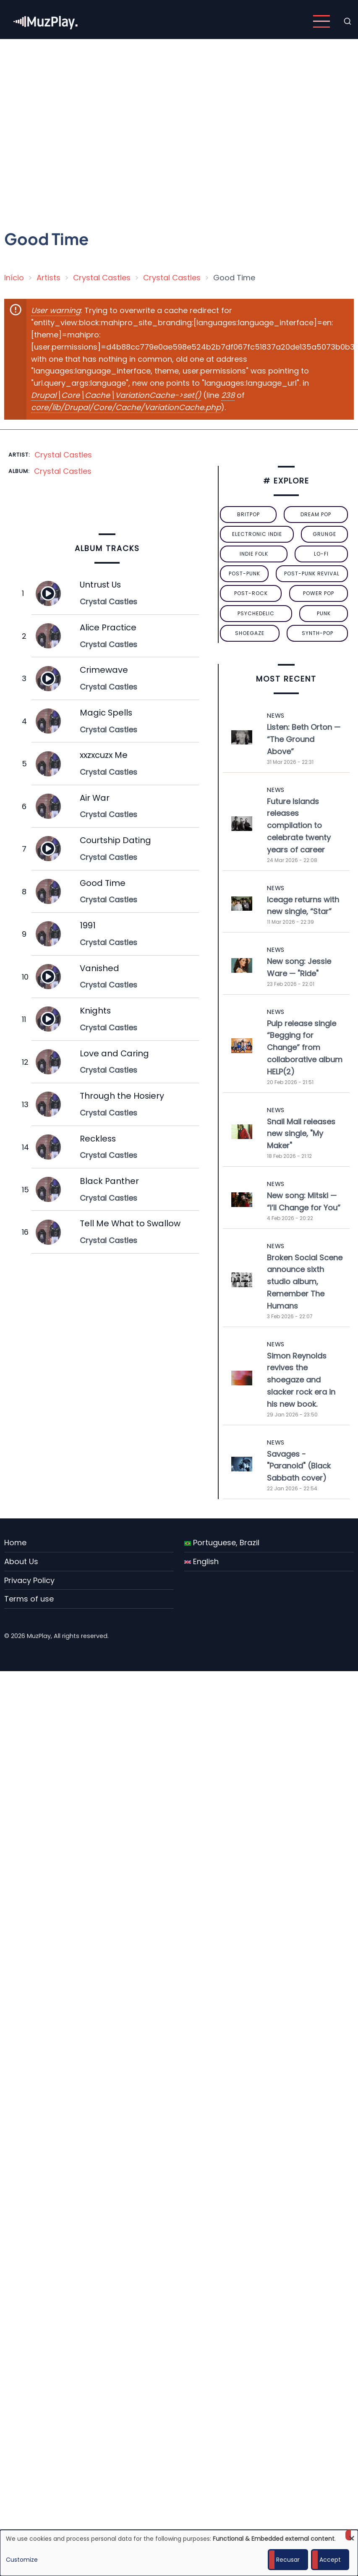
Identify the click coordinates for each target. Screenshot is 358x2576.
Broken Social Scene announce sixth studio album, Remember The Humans (304, 1281)
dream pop (316, 514)
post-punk (244, 573)
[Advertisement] (78, 127)
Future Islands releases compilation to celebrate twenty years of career (299, 825)
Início (14, 277)
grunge (324, 534)
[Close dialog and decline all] (351, 2535)
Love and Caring (114, 1053)
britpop (248, 514)
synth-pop (317, 633)
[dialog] (179, 2553)
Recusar (288, 2559)
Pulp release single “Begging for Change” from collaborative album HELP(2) (304, 1047)
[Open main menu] (321, 21)
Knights (95, 1010)
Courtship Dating (115, 840)
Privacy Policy (29, 1580)
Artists (48, 277)
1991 (88, 925)
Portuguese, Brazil (221, 1542)
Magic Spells (106, 712)
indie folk (254, 553)
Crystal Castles (102, 277)
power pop (318, 593)
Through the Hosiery (122, 1096)
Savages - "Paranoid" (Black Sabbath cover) (299, 1466)
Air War (95, 798)
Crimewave (104, 670)
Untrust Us (100, 584)
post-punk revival (312, 573)
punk (324, 613)
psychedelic (256, 613)
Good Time (102, 883)
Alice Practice (108, 627)
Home (15, 1542)
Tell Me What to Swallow (130, 1223)
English (201, 1561)
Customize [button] (22, 2559)
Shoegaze (249, 633)
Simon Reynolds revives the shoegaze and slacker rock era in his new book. (301, 1380)
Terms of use (29, 1599)
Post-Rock (251, 593)
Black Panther (109, 1181)
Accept (330, 2559)
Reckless (98, 1138)
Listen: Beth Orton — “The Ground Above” (303, 739)
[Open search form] (347, 21)
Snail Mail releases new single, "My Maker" (301, 1133)
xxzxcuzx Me (104, 755)
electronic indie (257, 534)
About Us (21, 1561)
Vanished (99, 968)
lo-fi (321, 553)
